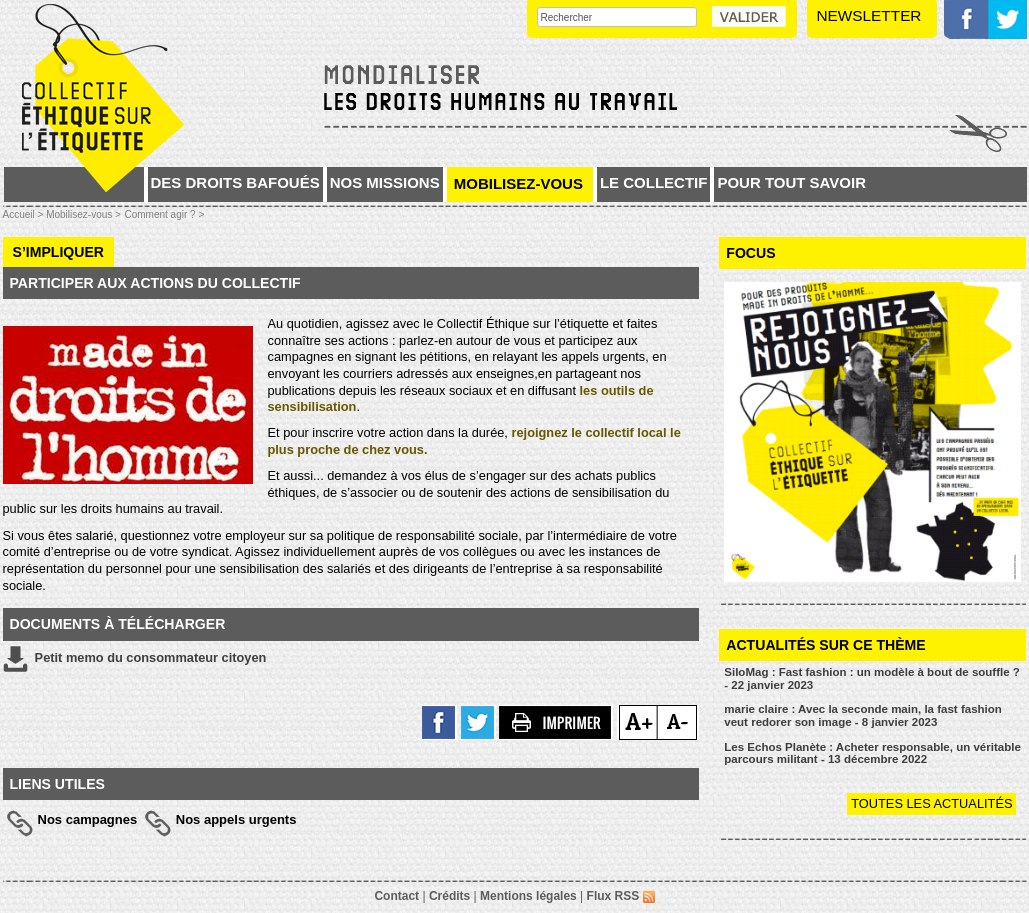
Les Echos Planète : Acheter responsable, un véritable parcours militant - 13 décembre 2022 (872, 753)
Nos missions (385, 182)
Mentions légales (528, 896)
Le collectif (654, 182)
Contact (396, 896)
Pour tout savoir (791, 182)
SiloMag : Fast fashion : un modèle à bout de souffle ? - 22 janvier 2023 (872, 678)
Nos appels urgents (236, 819)
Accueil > (25, 214)
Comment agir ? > (164, 214)
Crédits (449, 896)
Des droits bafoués (235, 182)
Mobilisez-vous (518, 183)
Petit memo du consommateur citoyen (135, 659)
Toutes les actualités (931, 803)
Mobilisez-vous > (83, 214)
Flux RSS (621, 896)
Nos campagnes (88, 819)
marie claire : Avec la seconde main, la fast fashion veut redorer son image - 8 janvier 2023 (863, 715)
